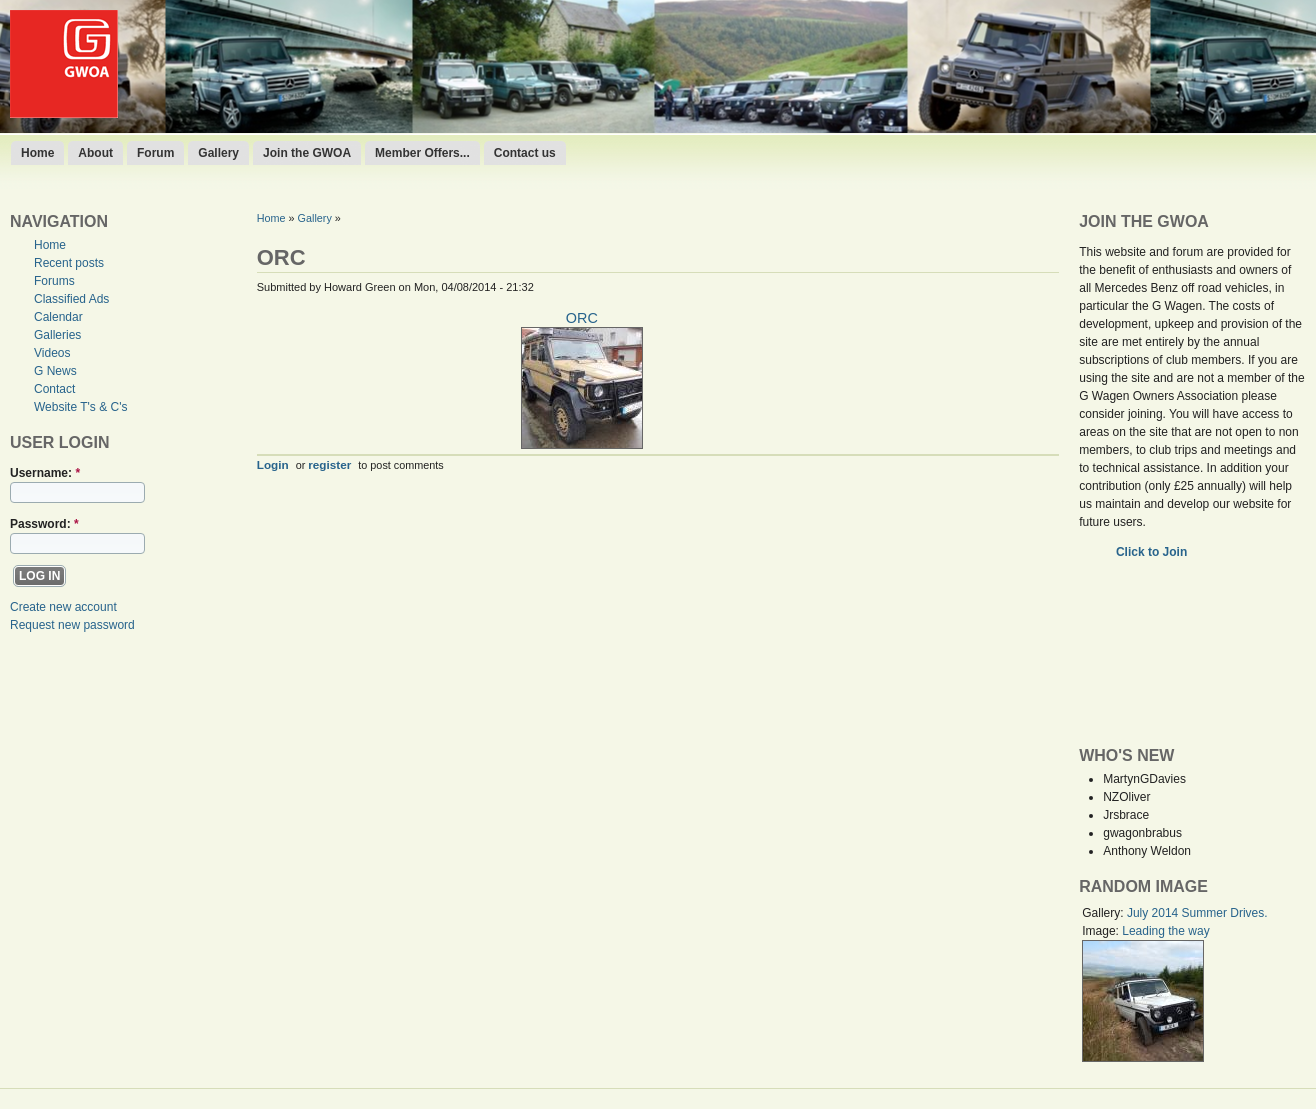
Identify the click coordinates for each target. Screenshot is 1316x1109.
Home (37, 153)
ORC (582, 318)
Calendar (58, 317)
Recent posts (69, 263)
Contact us (525, 153)
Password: (44, 524)
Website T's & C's (81, 407)
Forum (155, 153)
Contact (54, 389)
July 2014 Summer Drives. (1197, 913)
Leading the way (1165, 931)
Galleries (57, 335)
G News (55, 371)
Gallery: (1104, 913)
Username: (45, 473)
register (329, 464)
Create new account (63, 607)
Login (273, 464)
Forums (54, 281)
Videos (52, 353)
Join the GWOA (307, 153)
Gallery (218, 153)
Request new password (72, 625)
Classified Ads (71, 299)
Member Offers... (422, 153)
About (95, 153)
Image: (1102, 931)
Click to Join (1153, 552)
